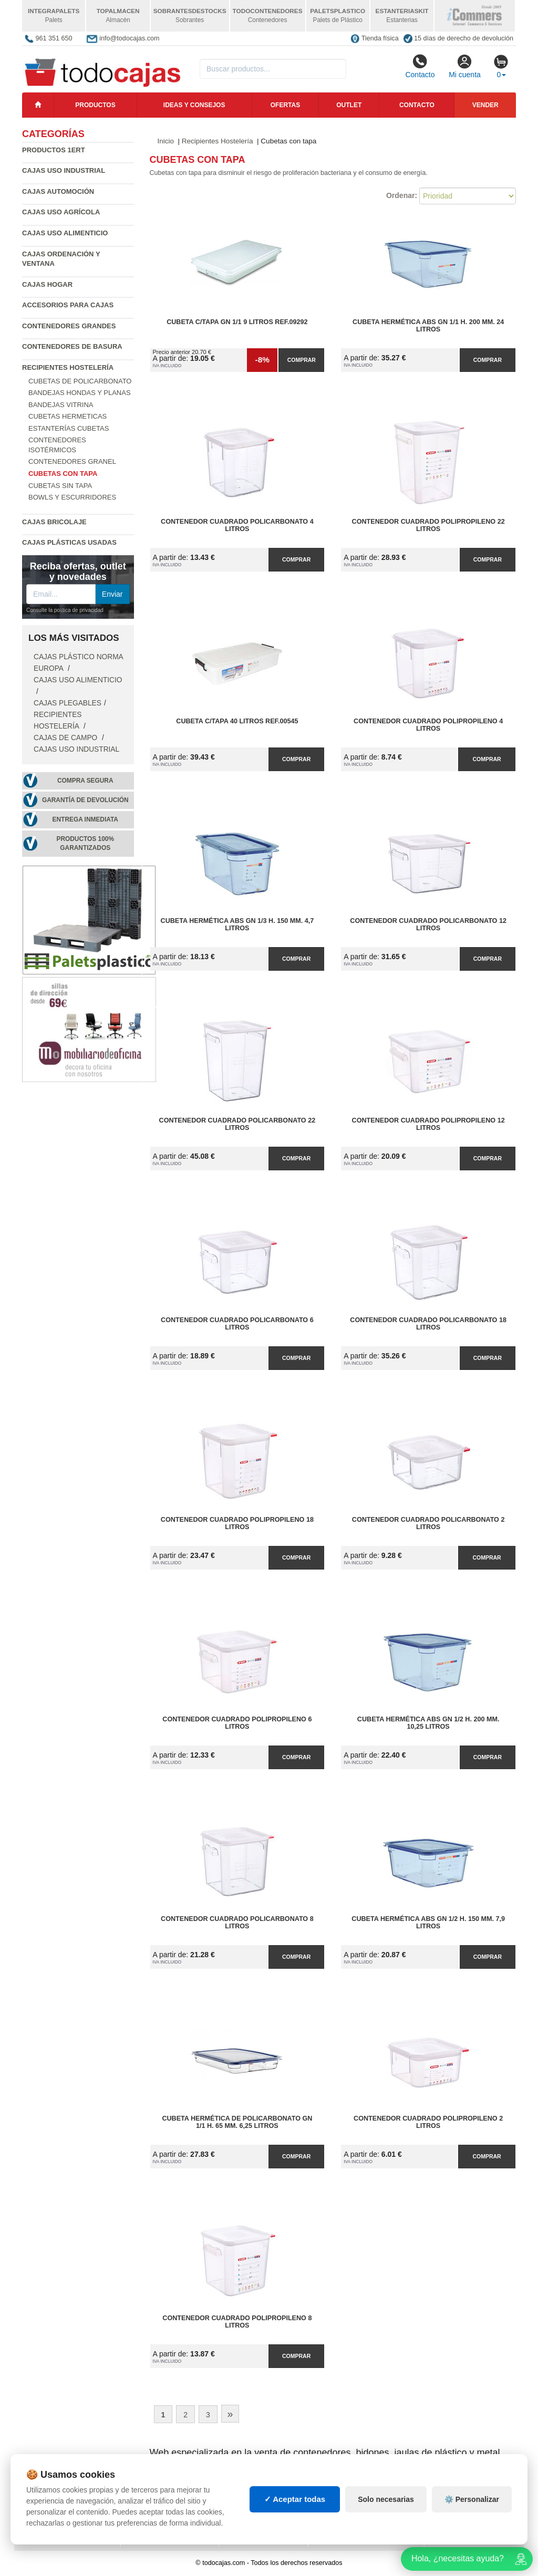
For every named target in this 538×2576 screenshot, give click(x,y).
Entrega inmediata (85, 819)
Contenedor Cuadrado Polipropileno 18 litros (237, 1523)
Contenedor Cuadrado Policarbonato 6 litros (237, 1323)
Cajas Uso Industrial (63, 170)
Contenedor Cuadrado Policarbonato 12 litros (428, 924)
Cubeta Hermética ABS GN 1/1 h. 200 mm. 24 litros (428, 325)
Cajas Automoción (58, 191)
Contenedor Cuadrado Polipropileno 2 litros (428, 2122)
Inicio (166, 141)
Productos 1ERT (53, 150)
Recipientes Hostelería (67, 367)
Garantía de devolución (85, 800)
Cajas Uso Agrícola (61, 212)
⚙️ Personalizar (471, 2499)
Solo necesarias (386, 2499)
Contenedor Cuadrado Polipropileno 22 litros (428, 525)
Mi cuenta (465, 66)
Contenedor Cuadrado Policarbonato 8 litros (237, 1922)
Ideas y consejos (194, 105)
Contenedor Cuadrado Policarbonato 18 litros (428, 1323)
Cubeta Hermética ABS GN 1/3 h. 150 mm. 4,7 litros (237, 924)
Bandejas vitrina (61, 405)
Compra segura (85, 780)
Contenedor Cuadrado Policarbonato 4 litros (237, 525)
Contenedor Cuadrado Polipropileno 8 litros (237, 2321)
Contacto (419, 66)
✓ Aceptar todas (295, 2499)
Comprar (301, 360)
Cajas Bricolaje (54, 522)
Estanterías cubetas (68, 428)
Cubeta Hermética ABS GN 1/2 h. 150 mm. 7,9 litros (428, 1922)
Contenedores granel (72, 461)
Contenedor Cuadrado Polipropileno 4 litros (428, 725)
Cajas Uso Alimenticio (65, 233)
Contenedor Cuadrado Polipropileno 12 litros (428, 1124)
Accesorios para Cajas (67, 305)
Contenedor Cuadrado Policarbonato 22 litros (237, 1124)
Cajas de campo (66, 738)
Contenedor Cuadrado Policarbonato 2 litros (428, 1523)
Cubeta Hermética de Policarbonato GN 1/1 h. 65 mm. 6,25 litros (237, 2122)
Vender (485, 105)
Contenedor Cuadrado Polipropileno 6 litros (237, 1723)
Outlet (348, 105)
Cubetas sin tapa (60, 486)
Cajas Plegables (67, 703)
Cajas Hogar (47, 284)
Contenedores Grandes (69, 326)
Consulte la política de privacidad (65, 610)
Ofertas (285, 105)
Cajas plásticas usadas (69, 542)
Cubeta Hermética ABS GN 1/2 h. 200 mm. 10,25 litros (428, 1723)
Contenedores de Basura (72, 346)
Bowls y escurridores (72, 497)
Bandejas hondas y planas (79, 393)
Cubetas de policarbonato (80, 381)
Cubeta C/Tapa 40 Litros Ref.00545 (237, 721)
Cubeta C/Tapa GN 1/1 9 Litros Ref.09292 (237, 322)
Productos (95, 105)
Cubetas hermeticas (67, 416)
